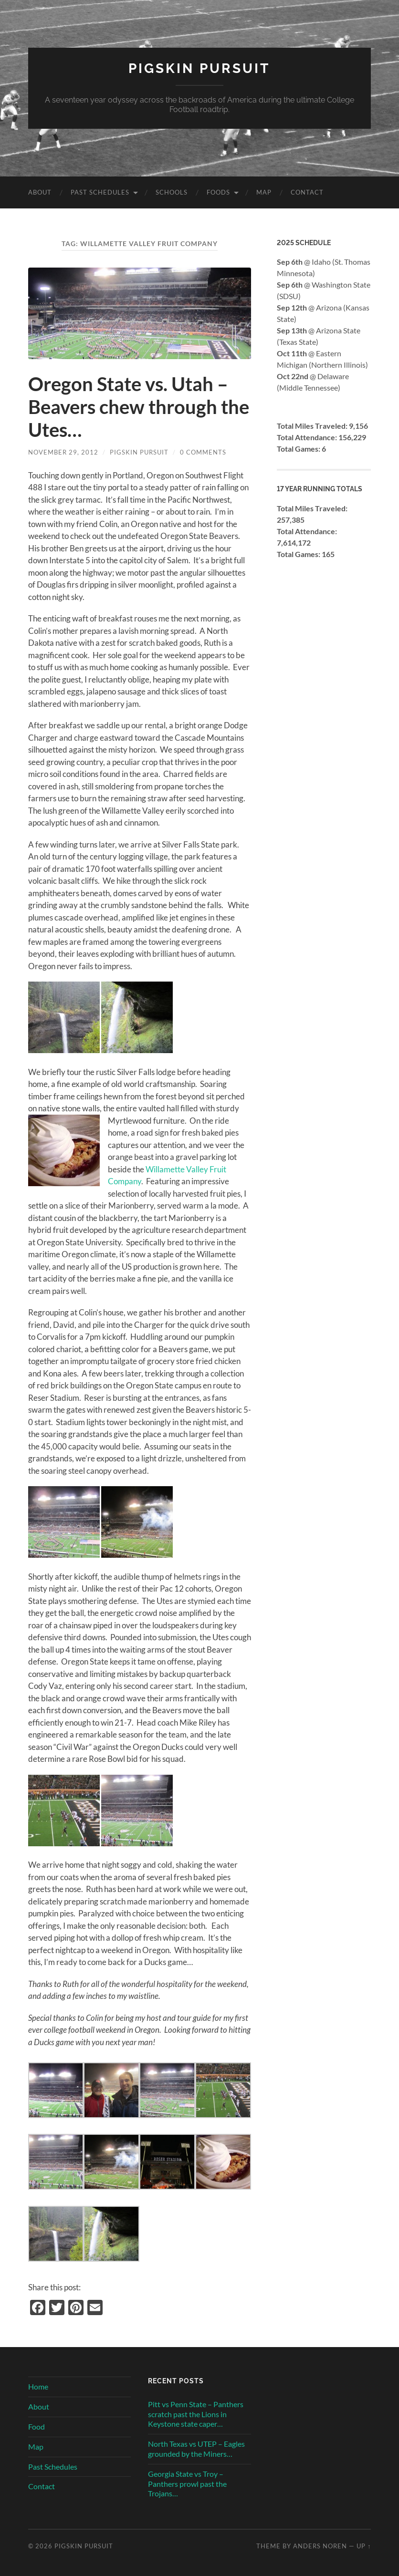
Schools (172, 192)
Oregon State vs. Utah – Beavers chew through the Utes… (138, 406)
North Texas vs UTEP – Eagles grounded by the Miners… (196, 2448)
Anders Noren (320, 2546)
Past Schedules (100, 192)
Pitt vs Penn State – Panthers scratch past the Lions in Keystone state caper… (195, 2414)
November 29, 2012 (63, 452)
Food (36, 2426)
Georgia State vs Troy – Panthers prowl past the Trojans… (187, 2483)
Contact (307, 192)
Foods (218, 192)
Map (264, 192)
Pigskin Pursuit (199, 68)
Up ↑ (364, 2546)
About (40, 192)
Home (38, 2386)
